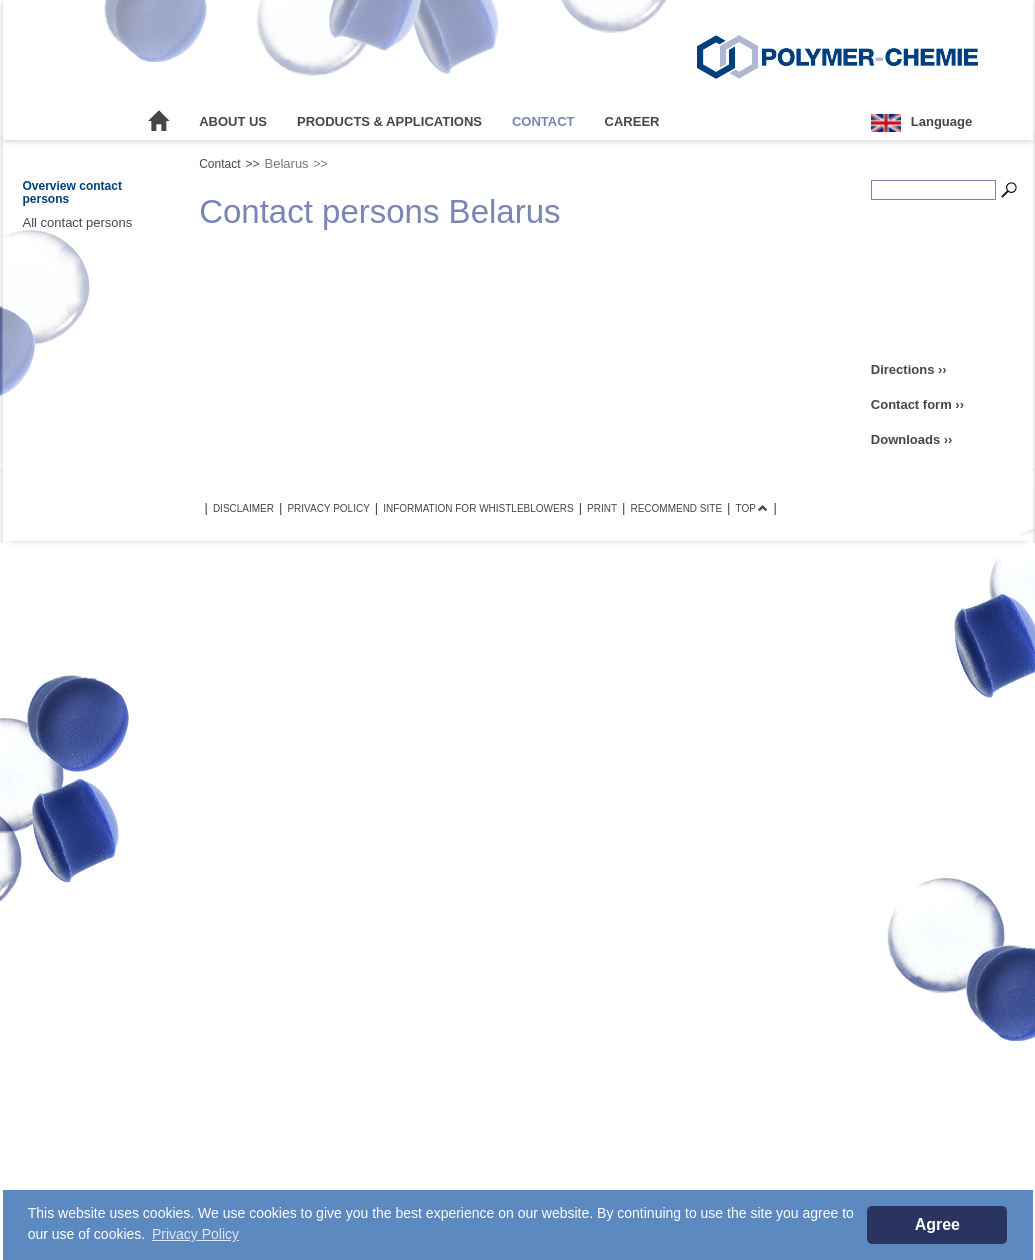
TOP (751, 508)
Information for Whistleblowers (478, 508)
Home (159, 122)
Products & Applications (389, 121)
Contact (543, 121)
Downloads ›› (912, 439)
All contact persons (78, 222)
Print (602, 508)
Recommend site (676, 508)
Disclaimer (243, 508)
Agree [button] (937, 1224)
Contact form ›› (917, 404)
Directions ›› (909, 369)
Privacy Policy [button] (195, 1234)
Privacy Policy (328, 508)
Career (632, 121)
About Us (233, 121)
